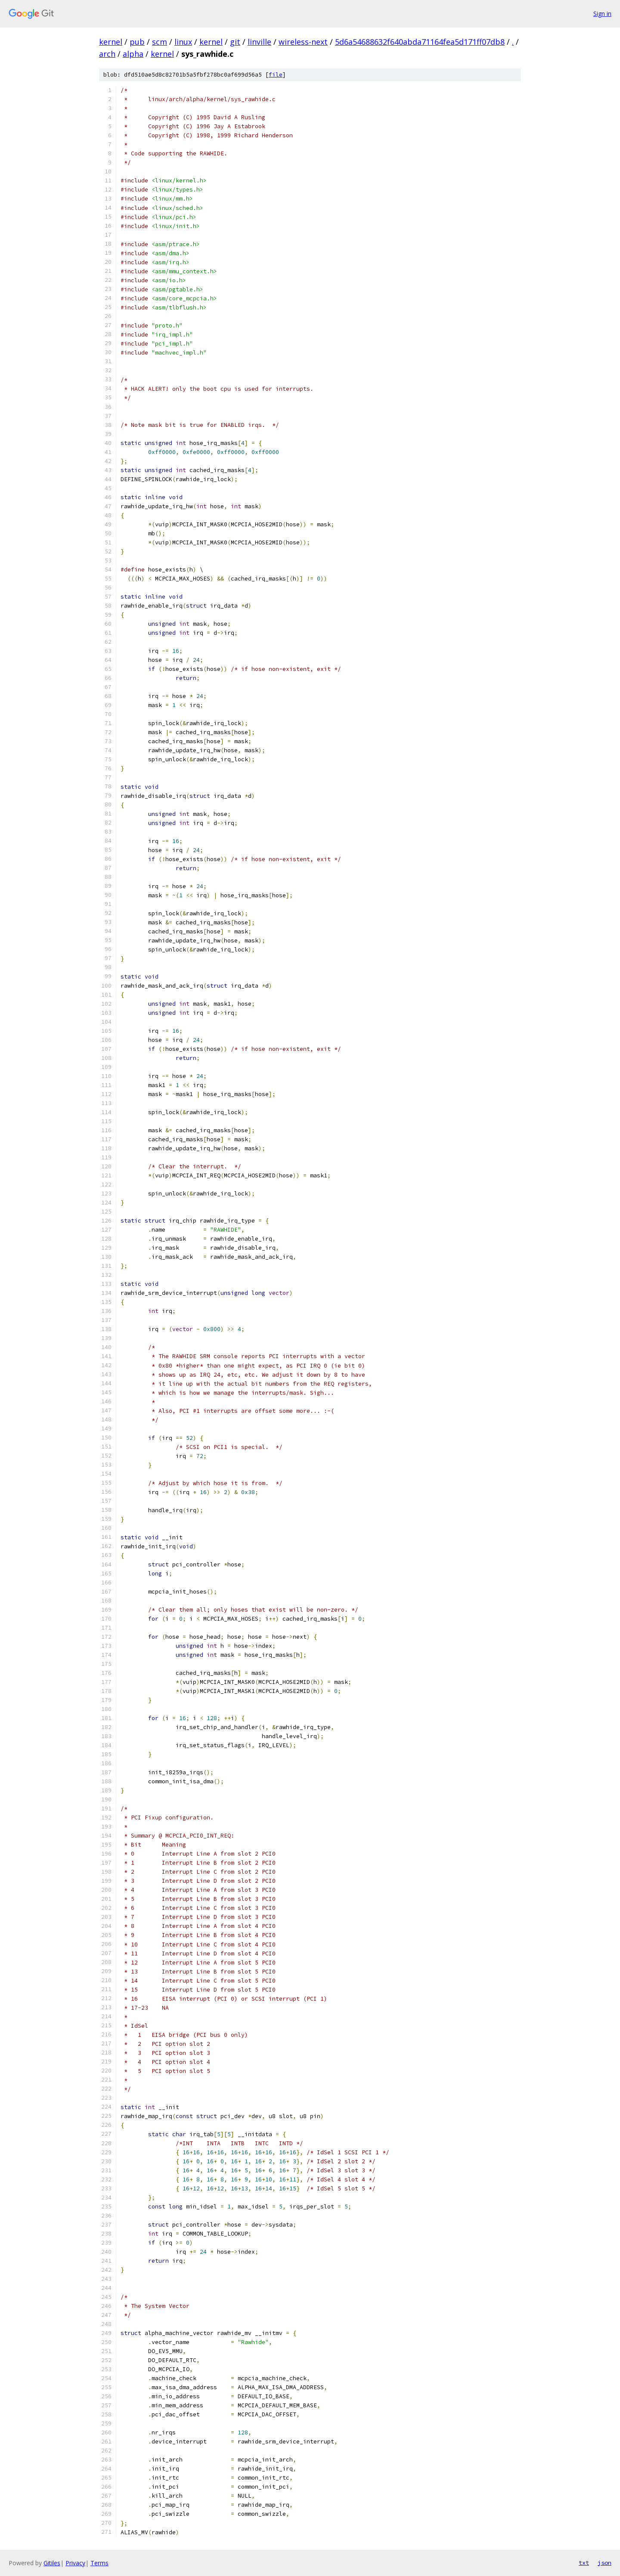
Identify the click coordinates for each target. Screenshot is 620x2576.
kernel (110, 42)
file (275, 74)
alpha (133, 54)
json (604, 2563)
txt (584, 2563)
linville (259, 42)
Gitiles (51, 2563)
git (235, 42)
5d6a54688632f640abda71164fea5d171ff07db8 (420, 42)
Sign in (602, 13)
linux (183, 42)
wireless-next (303, 42)
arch (107, 54)
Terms (99, 2563)
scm (159, 42)
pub (137, 42)
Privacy (75, 2563)
